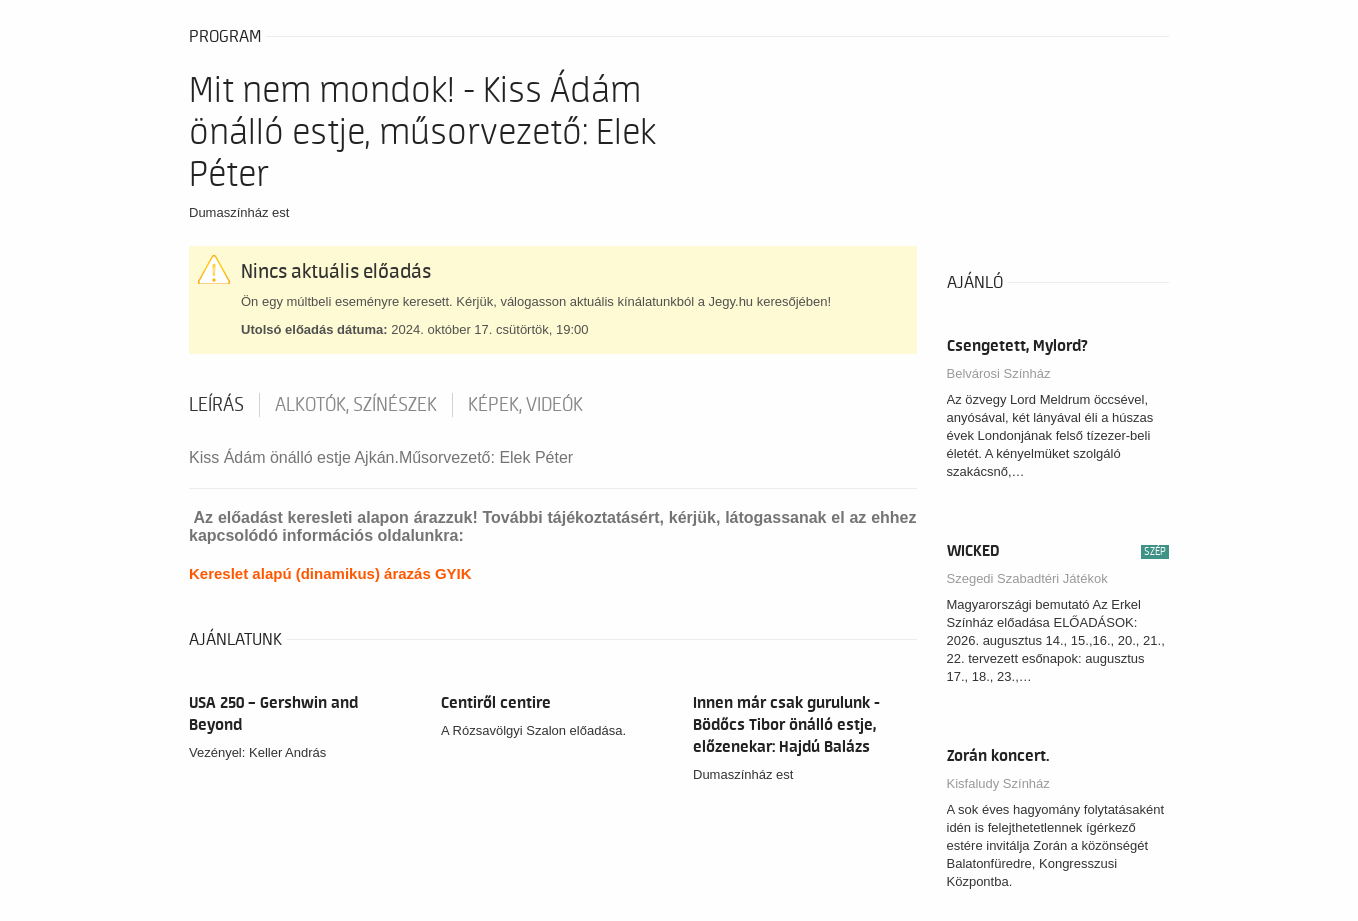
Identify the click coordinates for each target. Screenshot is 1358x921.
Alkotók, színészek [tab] (356, 405)
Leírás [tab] (216, 405)
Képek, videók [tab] (525, 405)
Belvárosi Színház (999, 373)
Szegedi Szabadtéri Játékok (1027, 578)
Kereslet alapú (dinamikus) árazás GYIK (330, 573)
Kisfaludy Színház (998, 783)
